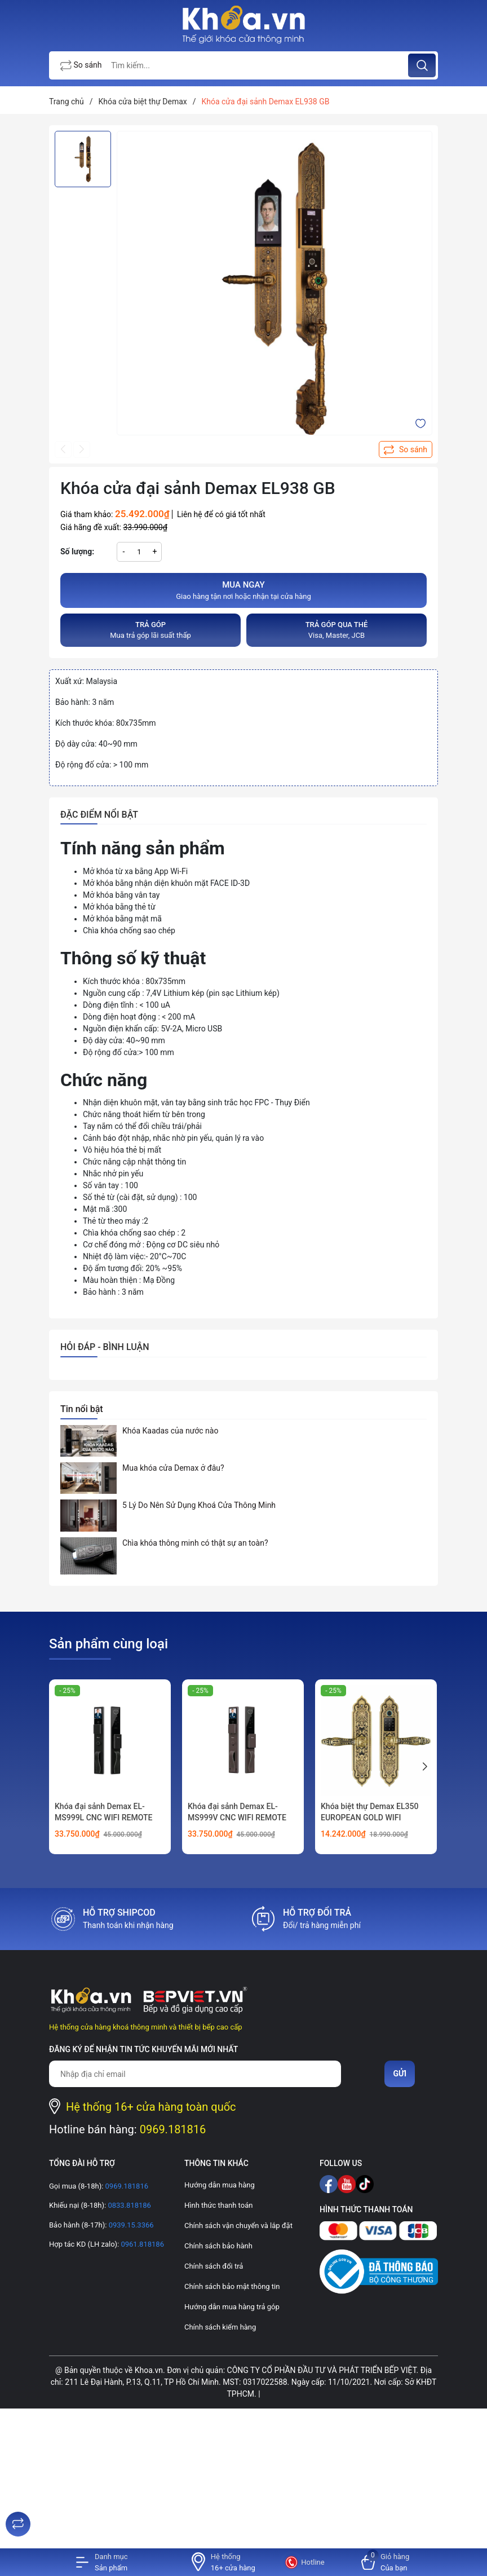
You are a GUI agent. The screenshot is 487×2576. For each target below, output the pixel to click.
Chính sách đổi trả (213, 2266)
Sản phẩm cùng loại (108, 1644)
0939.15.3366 (130, 2225)
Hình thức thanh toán (218, 2205)
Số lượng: (77, 551)
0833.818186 (128, 2205)
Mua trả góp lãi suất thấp (150, 629)
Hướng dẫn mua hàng (219, 2185)
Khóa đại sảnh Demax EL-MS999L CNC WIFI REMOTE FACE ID (104, 1817)
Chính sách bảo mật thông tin (232, 2286)
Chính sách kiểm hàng (220, 2327)
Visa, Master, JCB (336, 629)
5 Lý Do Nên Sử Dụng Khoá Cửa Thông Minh (199, 1505)
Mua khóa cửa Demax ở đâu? (173, 1467)
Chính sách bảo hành (218, 2246)
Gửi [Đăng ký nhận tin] (399, 2073)
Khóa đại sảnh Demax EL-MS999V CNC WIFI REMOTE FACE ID (237, 1817)
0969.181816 (173, 2129)
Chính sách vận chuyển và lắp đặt (238, 2225)
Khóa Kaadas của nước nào (170, 1430)
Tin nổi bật (81, 1409)
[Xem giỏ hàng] (385, 2562)
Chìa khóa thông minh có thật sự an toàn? (195, 1542)
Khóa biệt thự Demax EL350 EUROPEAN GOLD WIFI (369, 1812)
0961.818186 (141, 2244)
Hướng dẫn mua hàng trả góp (232, 2306)
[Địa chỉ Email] (195, 2074)
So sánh (81, 66)
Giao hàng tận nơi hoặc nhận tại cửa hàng (243, 590)
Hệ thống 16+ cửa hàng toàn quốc (151, 2107)
